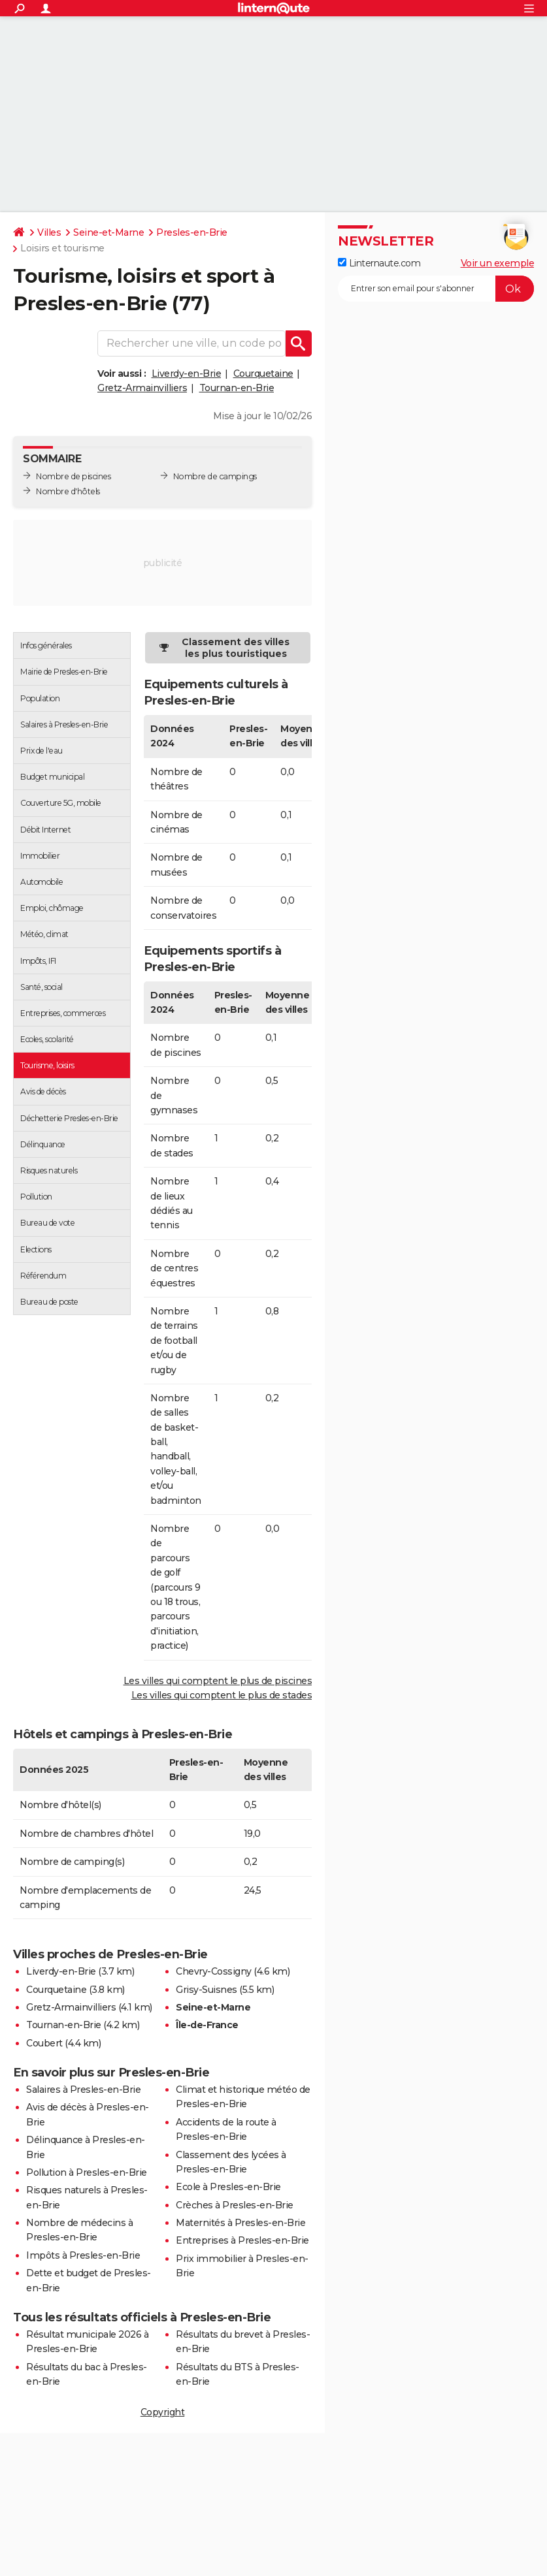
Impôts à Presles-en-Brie (83, 2255)
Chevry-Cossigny (214, 1971)
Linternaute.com (379, 263)
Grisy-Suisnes (206, 1990)
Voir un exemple (498, 263)
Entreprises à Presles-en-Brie (242, 2240)
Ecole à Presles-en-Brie (228, 2187)
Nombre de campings (215, 476)
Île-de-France (207, 2025)
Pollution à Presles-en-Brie (86, 2172)
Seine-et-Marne (108, 232)
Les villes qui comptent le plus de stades (221, 1695)
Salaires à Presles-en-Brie (83, 2089)
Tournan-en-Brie (236, 388)
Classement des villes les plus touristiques (236, 648)
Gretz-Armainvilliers (142, 388)
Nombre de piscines (73, 476)
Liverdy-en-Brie (187, 373)
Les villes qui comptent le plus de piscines (218, 1681)
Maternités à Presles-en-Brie (240, 2223)
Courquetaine (263, 373)
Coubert (44, 2043)
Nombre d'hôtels (68, 491)
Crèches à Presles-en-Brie (234, 2205)
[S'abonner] (436, 289)
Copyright (163, 2412)
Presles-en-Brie (191, 232)
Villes (49, 232)
